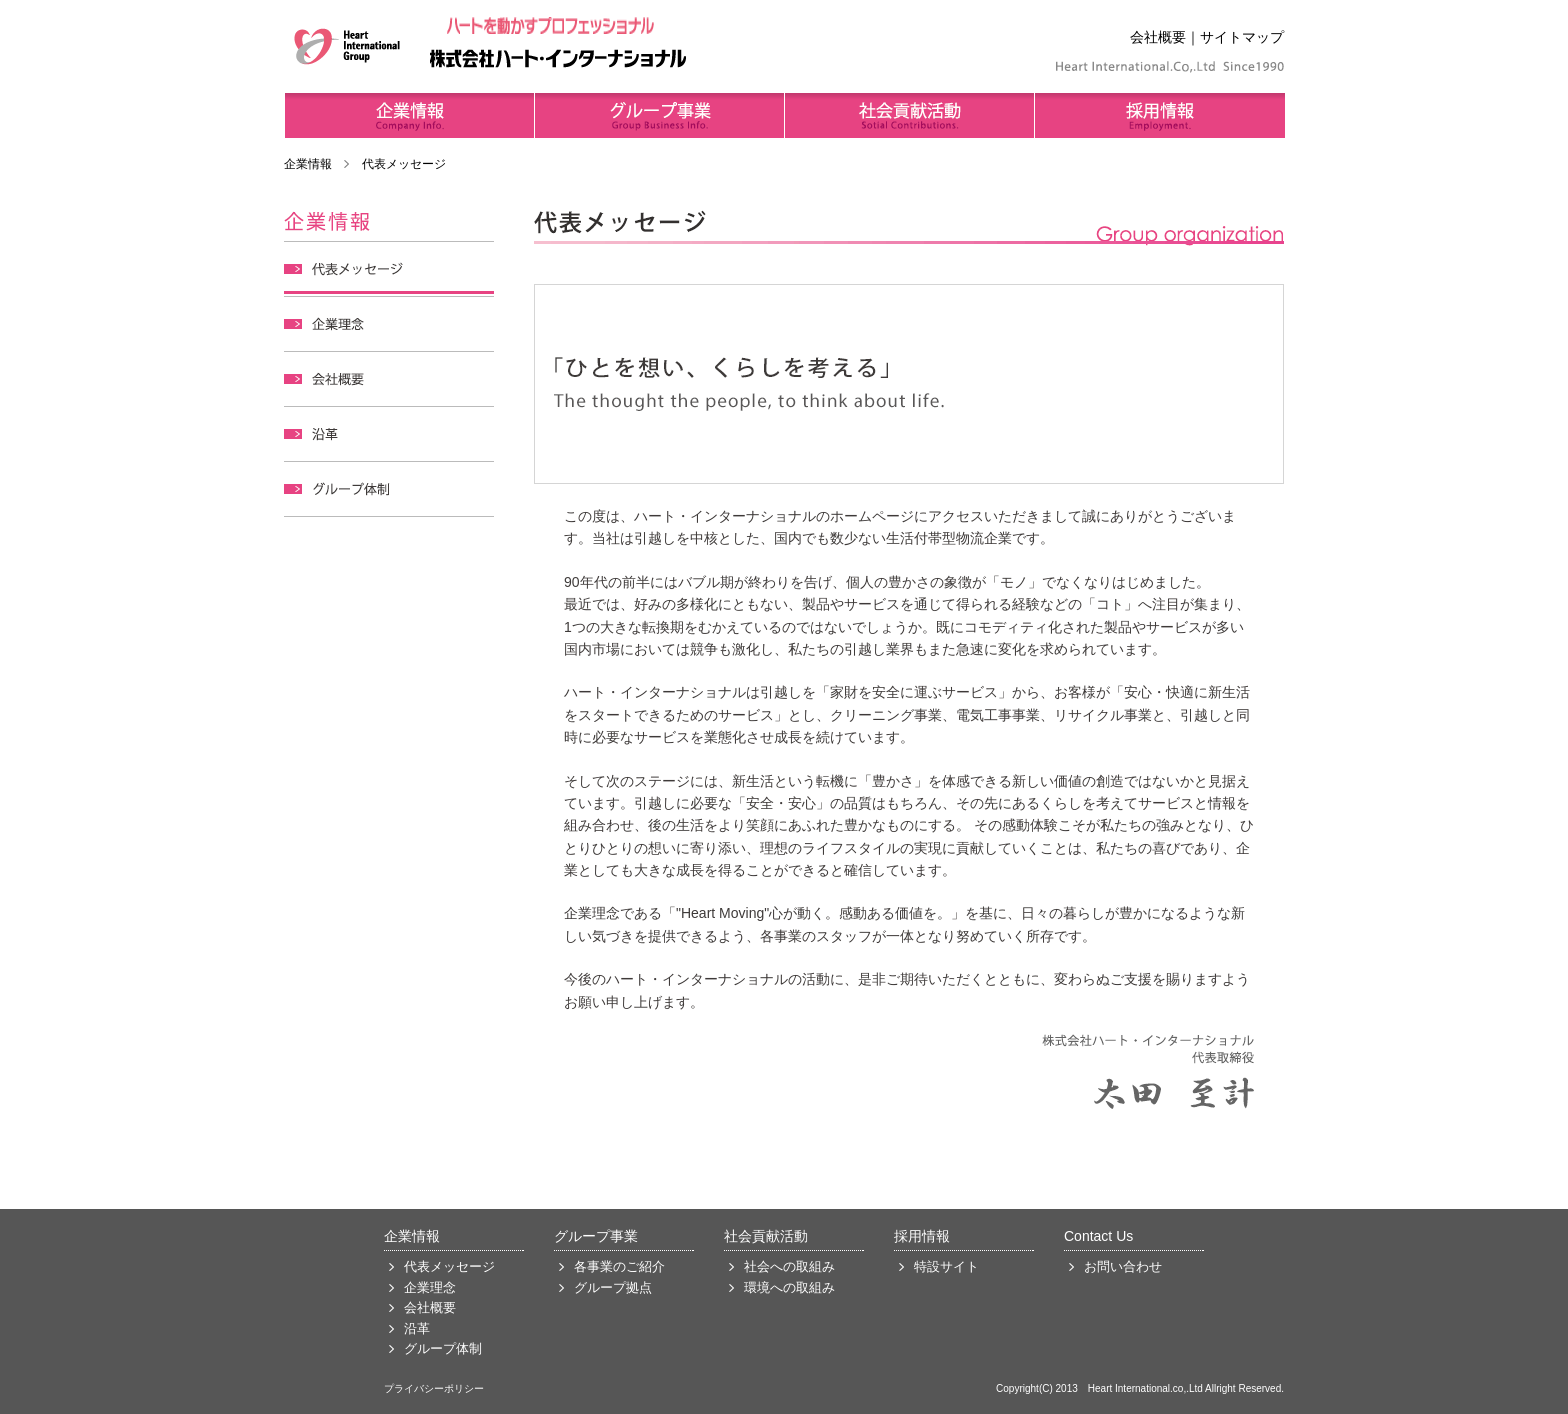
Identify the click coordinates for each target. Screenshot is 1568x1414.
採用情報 (922, 1236)
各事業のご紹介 (619, 1267)
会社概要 (1158, 37)
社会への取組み (789, 1267)
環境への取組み (789, 1288)
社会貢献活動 (766, 1236)
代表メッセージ (449, 1267)
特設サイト (946, 1267)
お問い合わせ (1123, 1267)
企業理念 (430, 1288)
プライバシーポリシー (434, 1388)
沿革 (417, 1329)
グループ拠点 (613, 1288)
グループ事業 (596, 1236)
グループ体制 (443, 1349)
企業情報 (308, 164)
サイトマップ (1242, 37)
